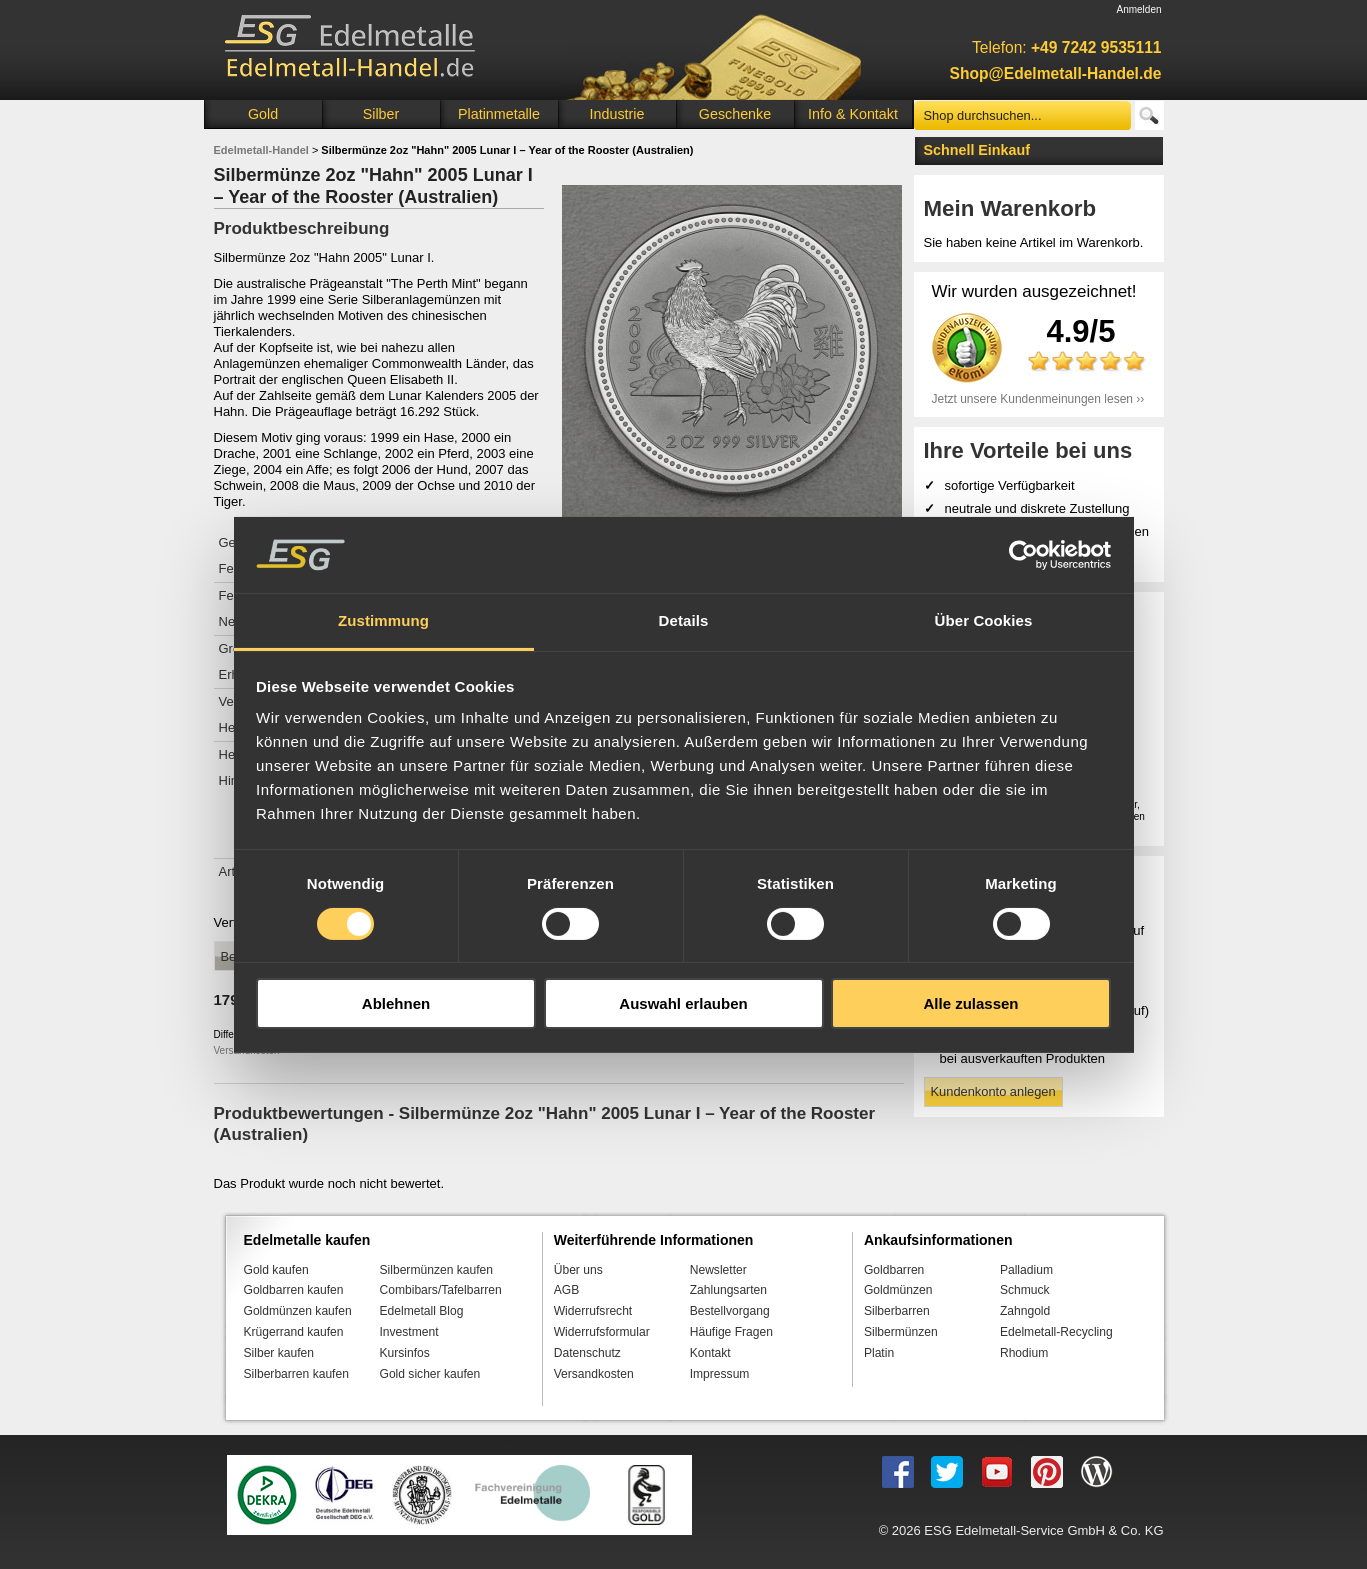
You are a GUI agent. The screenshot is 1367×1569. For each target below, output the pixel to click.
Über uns (578, 1270)
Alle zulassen (970, 1003)
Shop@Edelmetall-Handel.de (1056, 73)
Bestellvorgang (730, 1311)
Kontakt (710, 1353)
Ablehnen (396, 1003)
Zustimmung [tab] (383, 620)
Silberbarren (897, 1311)
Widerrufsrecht (593, 1311)
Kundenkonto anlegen (993, 1091)
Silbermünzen (901, 1332)
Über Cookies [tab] (984, 620)
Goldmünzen (898, 1290)
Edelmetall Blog (422, 1311)
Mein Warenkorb (1010, 208)
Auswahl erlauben (683, 1003)
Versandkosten (594, 1374)
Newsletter (718, 1270)
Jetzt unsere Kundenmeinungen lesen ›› (1038, 399)
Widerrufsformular (602, 1332)
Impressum (720, 1374)
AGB (567, 1290)
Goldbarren (894, 1270)
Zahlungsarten (728, 1290)
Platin (879, 1353)
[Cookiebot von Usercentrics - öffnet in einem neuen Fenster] (1023, 555)
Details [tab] (684, 620)
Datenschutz (587, 1353)
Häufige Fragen (731, 1332)
